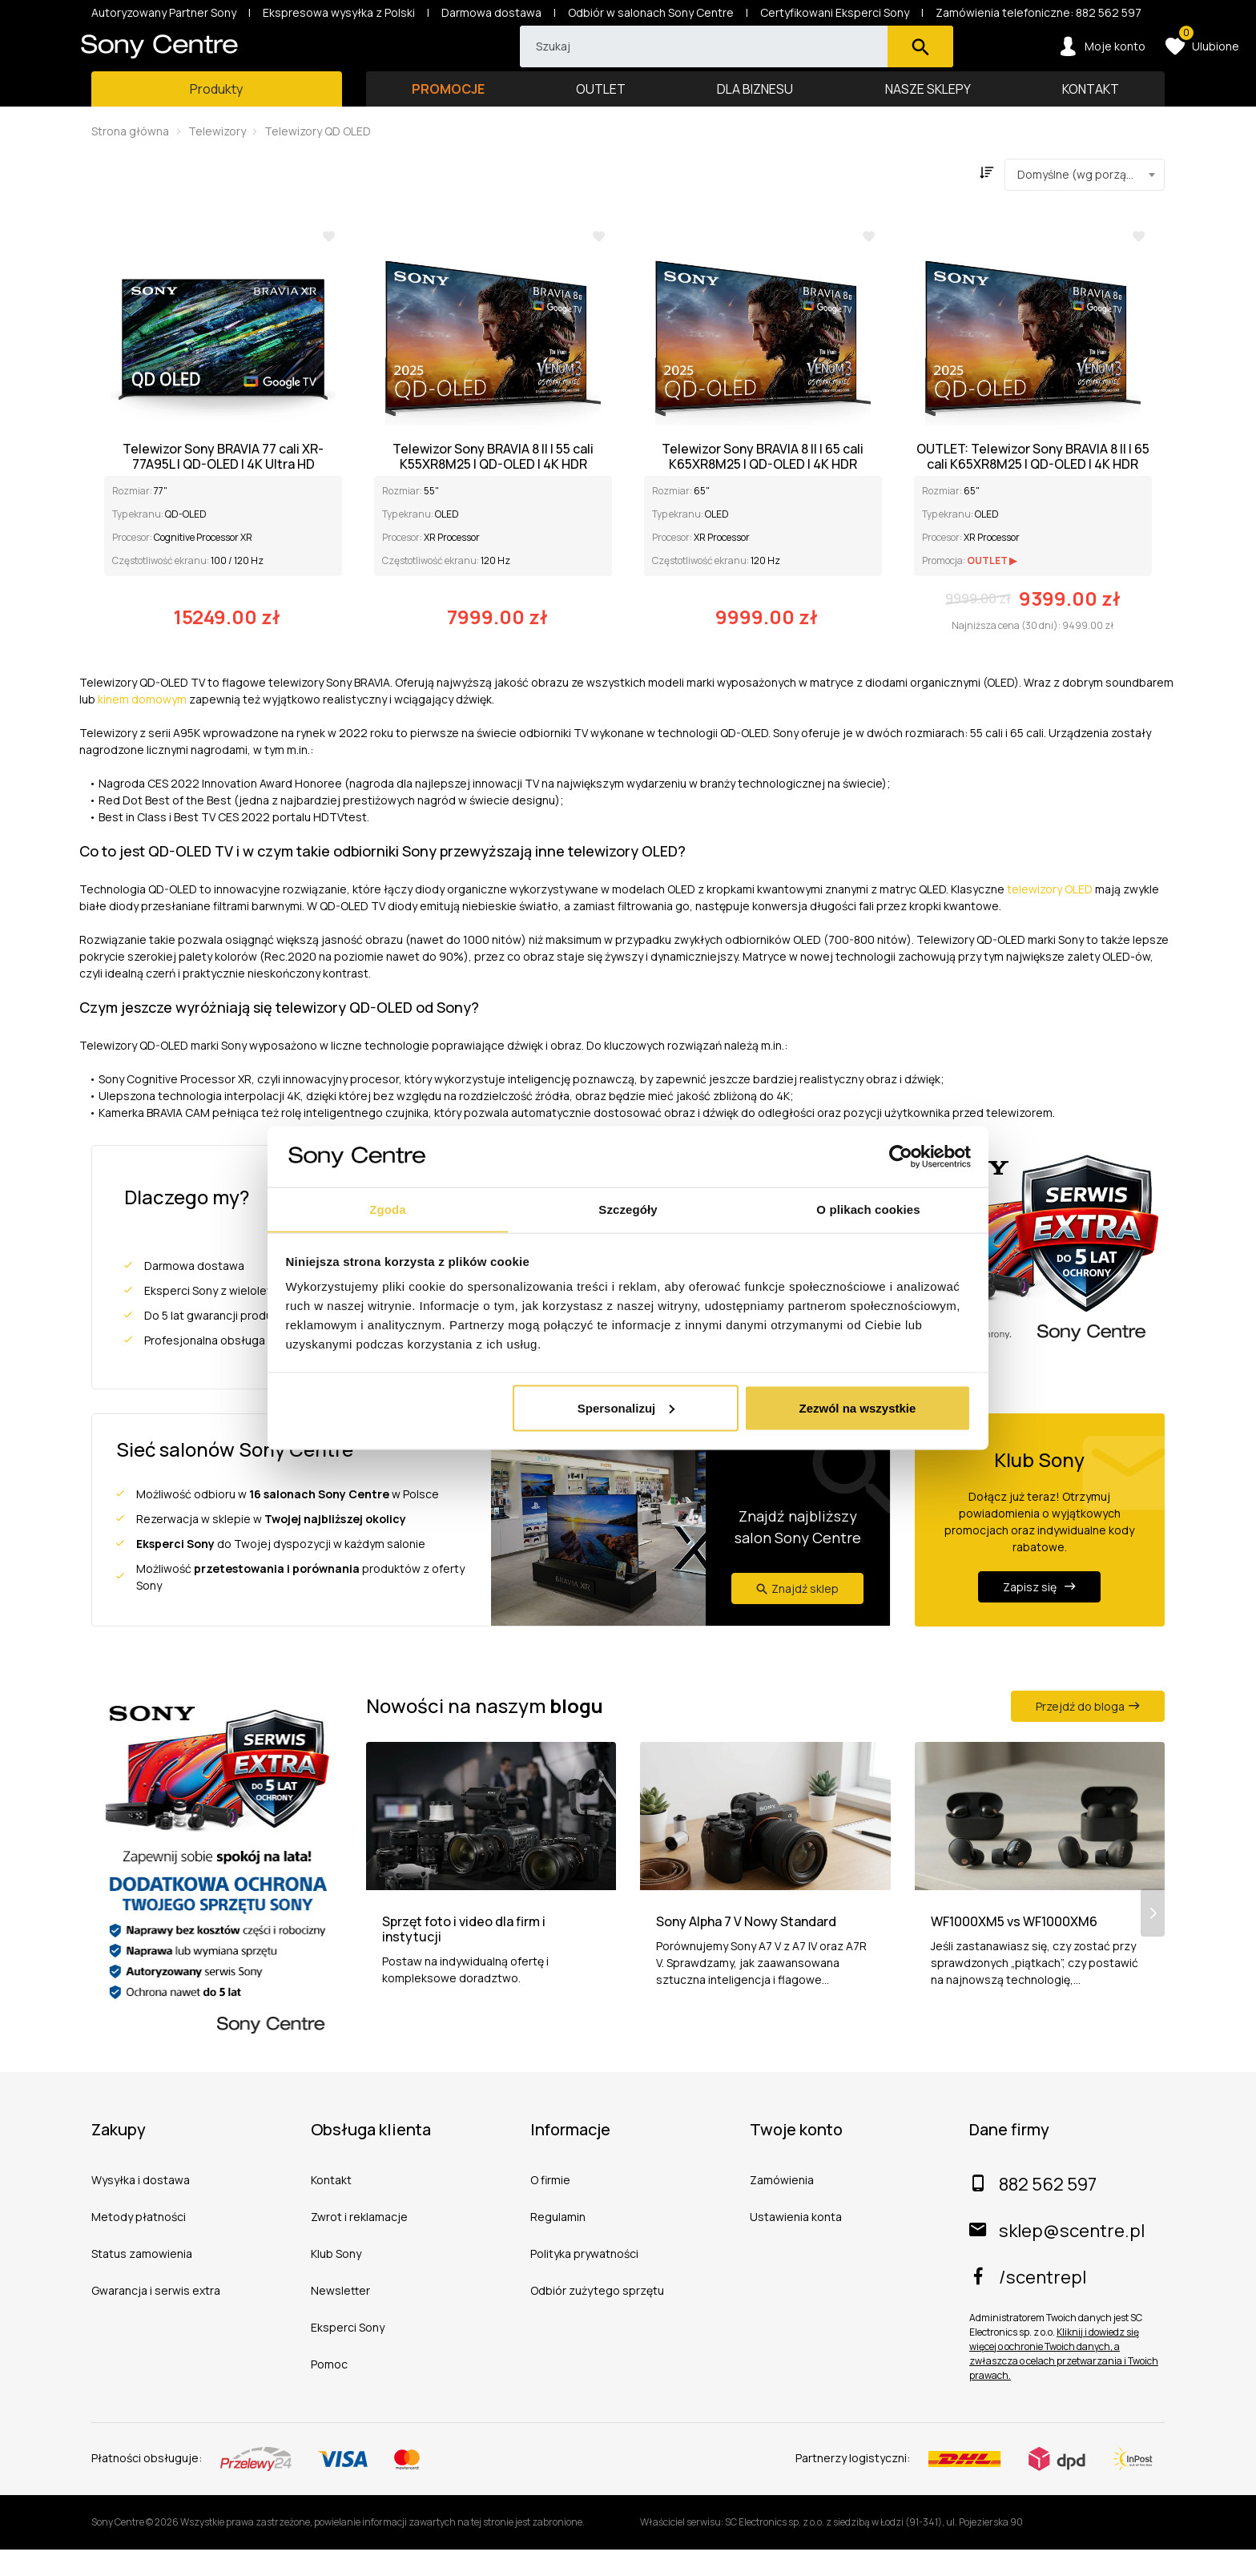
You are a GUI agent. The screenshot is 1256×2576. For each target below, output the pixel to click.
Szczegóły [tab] (627, 1208)
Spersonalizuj (626, 1408)
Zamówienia (782, 2206)
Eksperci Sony (347, 2353)
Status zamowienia (141, 2280)
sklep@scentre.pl (1057, 2257)
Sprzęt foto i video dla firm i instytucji (463, 1977)
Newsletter (340, 2316)
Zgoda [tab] (387, 1208)
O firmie (550, 2206)
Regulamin (558, 2243)
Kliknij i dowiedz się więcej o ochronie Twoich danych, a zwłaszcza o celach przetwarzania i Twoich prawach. (1063, 2380)
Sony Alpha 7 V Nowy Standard (746, 1969)
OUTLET (601, 115)
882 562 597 (1033, 2211)
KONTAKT (1090, 115)
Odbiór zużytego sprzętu (597, 2316)
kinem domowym (142, 725)
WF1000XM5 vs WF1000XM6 (1014, 1969)
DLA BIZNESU (755, 115)
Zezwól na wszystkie (857, 1408)
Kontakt (331, 2206)
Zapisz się (1039, 1613)
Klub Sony (336, 2280)
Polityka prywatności (584, 2280)
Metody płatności (138, 2243)
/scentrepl (1027, 2304)
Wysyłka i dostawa (140, 2206)
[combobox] (1084, 201)
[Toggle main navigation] (216, 115)
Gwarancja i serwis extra (155, 2316)
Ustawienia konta (796, 2243)
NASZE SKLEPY (928, 115)
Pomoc (329, 2390)
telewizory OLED (1050, 915)
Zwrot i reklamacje (359, 2243)
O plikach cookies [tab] (868, 1208)
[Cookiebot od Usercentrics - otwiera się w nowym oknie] (901, 1156)
